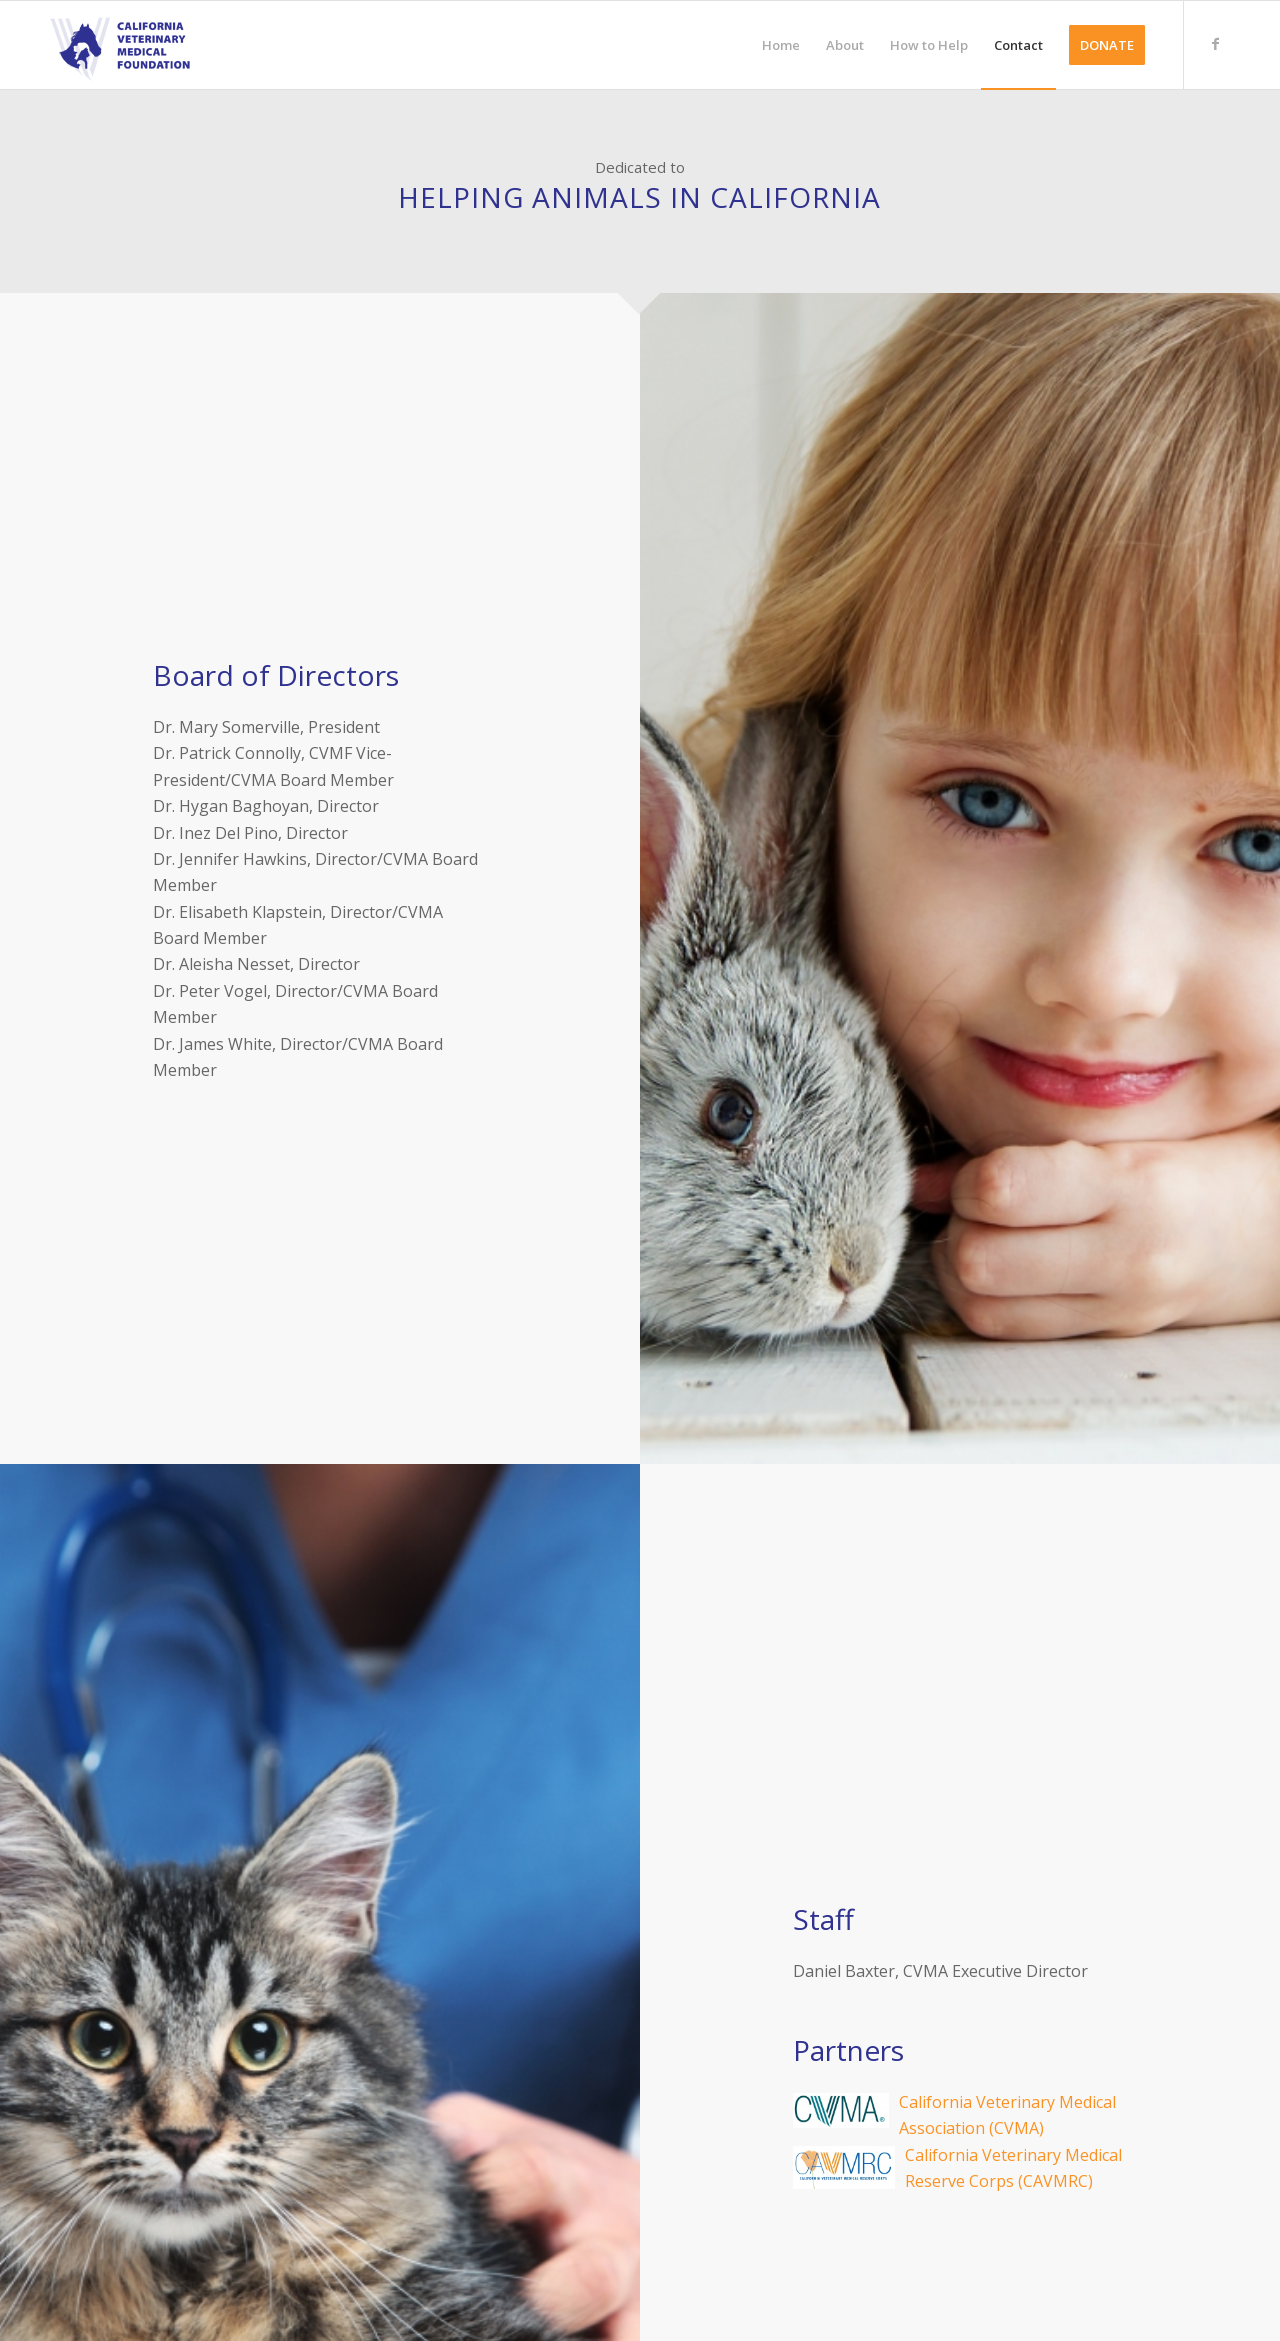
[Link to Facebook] (1215, 44)
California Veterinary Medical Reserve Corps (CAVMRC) (960, 2169)
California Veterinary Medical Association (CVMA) (960, 2116)
